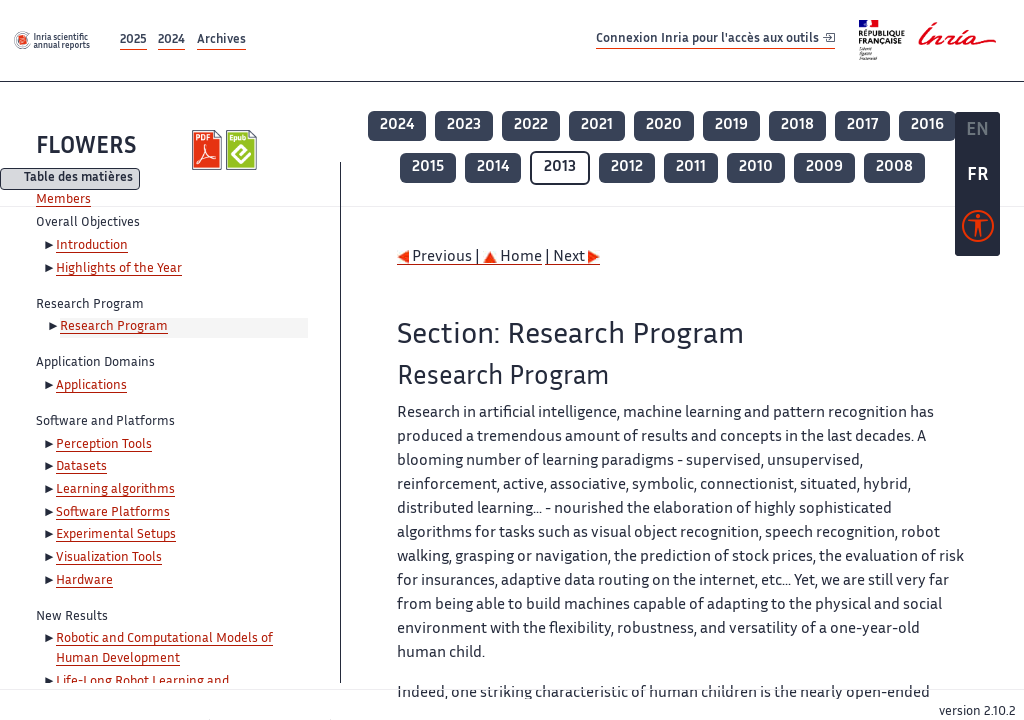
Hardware (84, 581)
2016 (927, 125)
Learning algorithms (115, 490)
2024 (171, 40)
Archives (221, 40)
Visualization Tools (109, 558)
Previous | (440, 257)
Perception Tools (104, 445)
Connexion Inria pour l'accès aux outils (715, 39)
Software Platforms (113, 513)
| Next (572, 257)
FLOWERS (86, 147)
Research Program (114, 327)
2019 (731, 125)
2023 (464, 125)
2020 (664, 125)
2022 (531, 125)
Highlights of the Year (119, 269)
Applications (91, 386)
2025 (133, 40)
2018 (797, 125)
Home (512, 257)
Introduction (92, 246)
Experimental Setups (116, 535)
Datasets (81, 467)
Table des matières (78, 179)
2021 (597, 125)
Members (63, 200)
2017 (862, 125)
